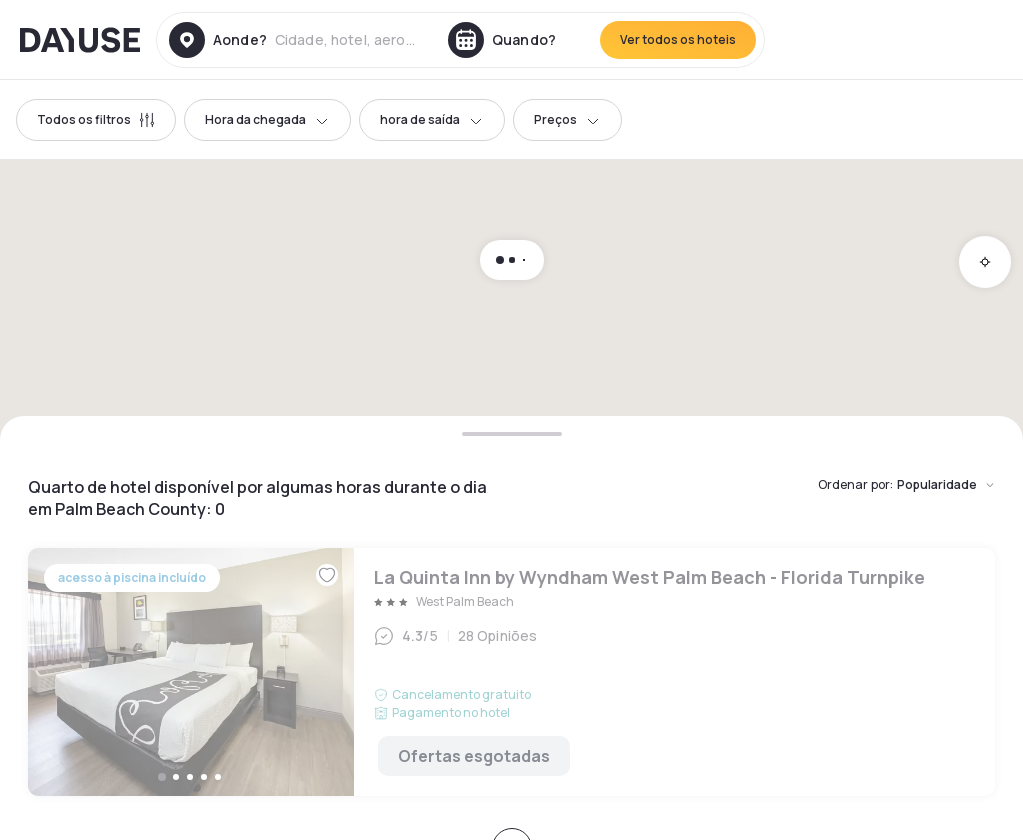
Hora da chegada (267, 119)
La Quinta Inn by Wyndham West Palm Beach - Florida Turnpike (511, 672)
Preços (567, 119)
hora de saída (432, 119)
